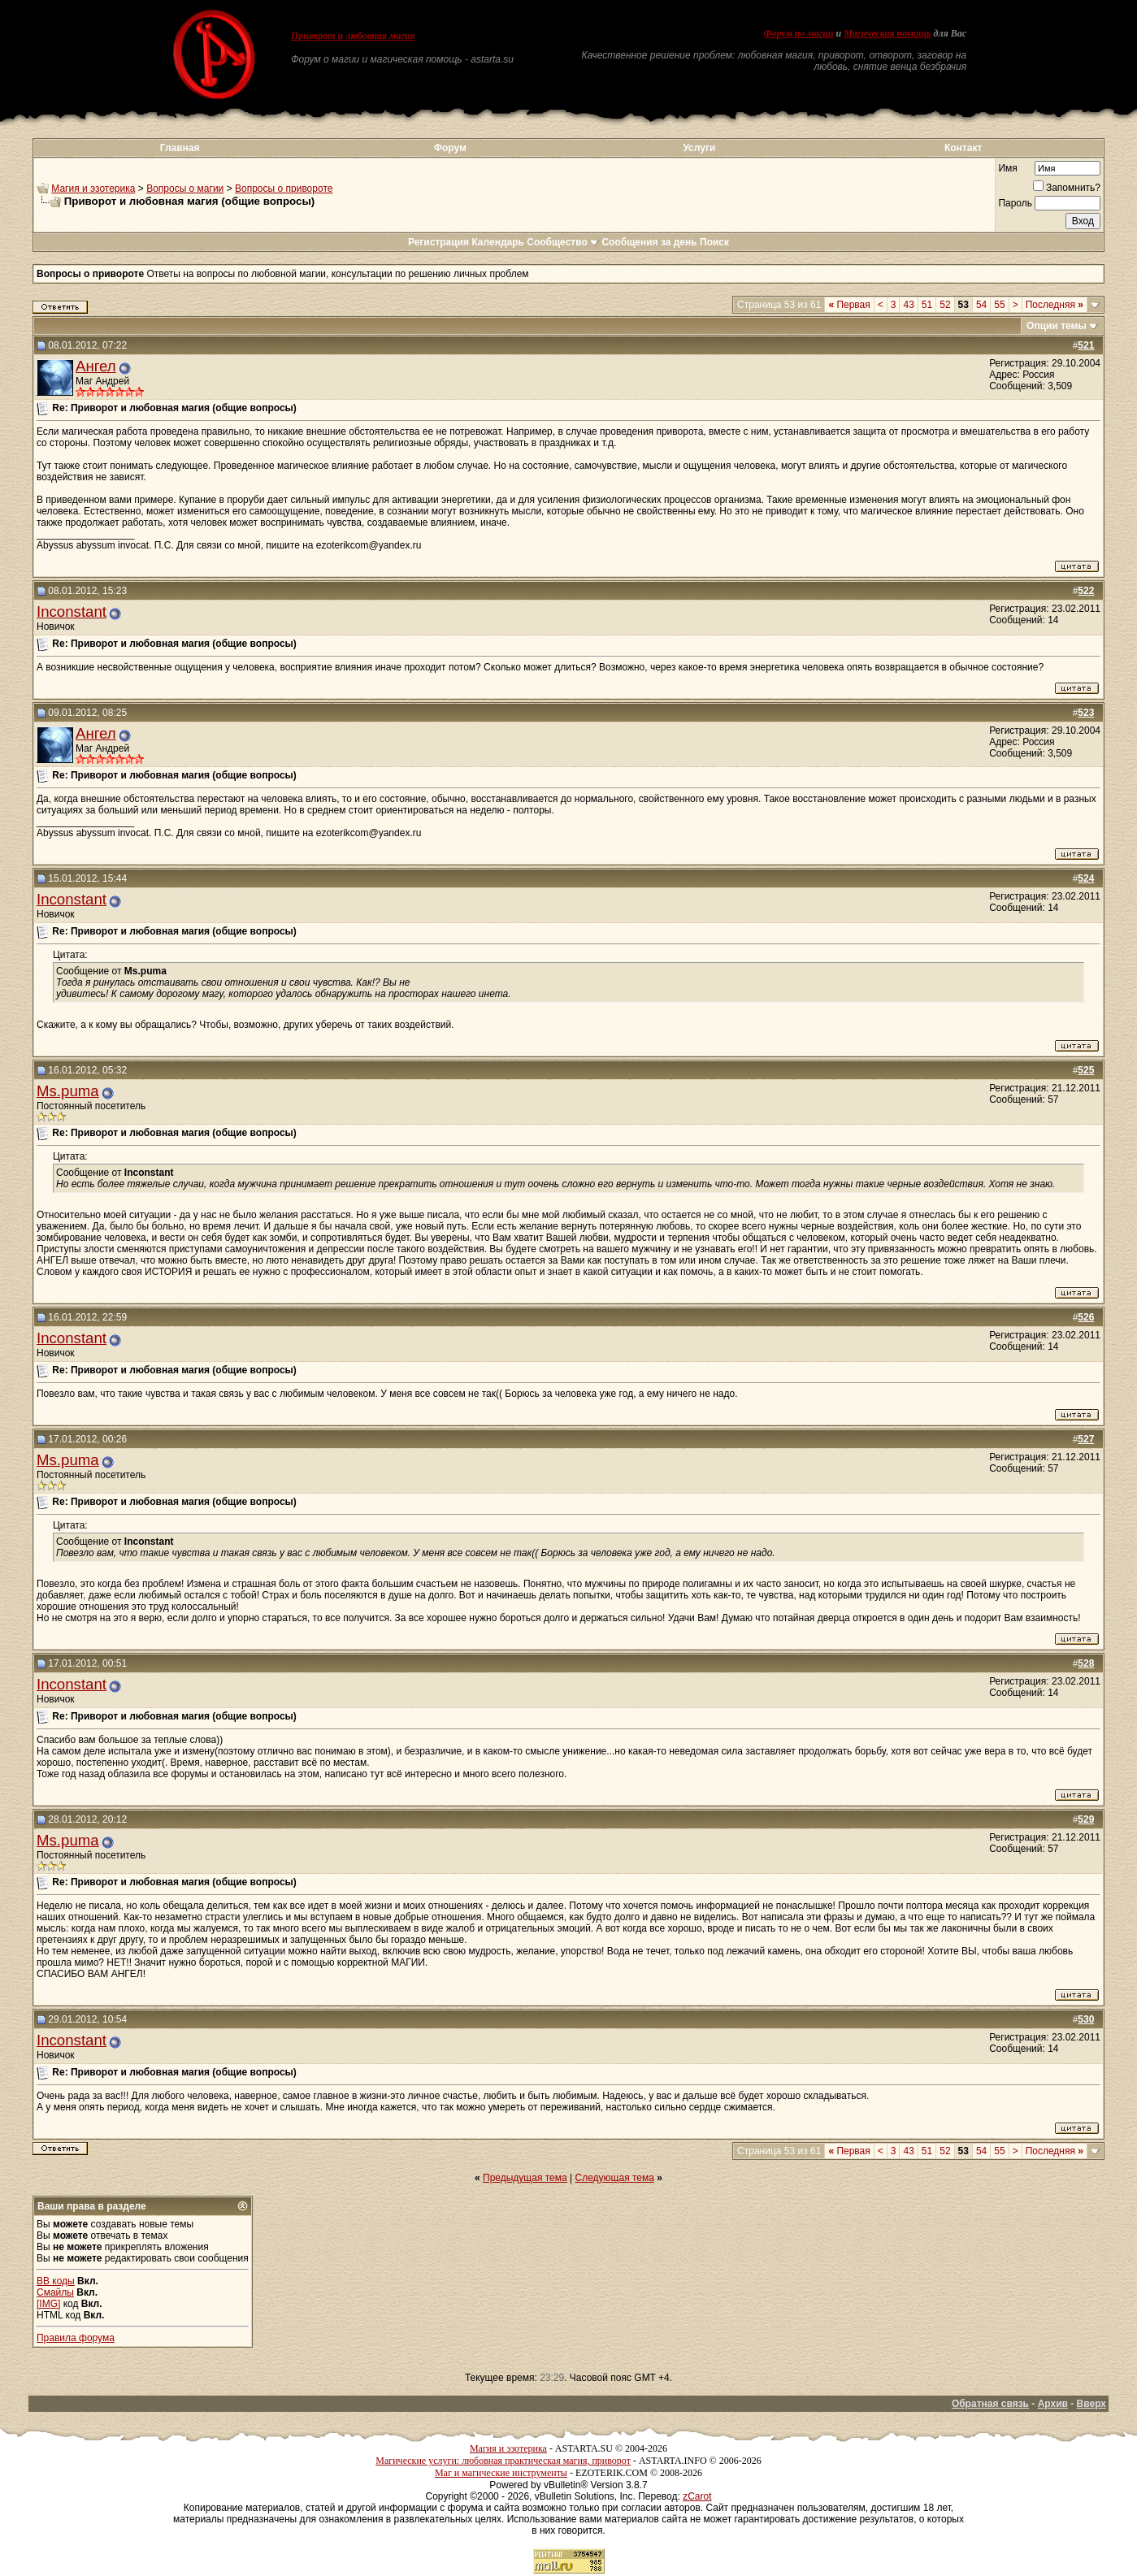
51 (927, 304)
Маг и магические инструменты (501, 2472)
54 (981, 304)
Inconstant (71, 611)
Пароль (1015, 203)
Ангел (96, 366)
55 (999, 304)
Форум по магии (799, 33)
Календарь (497, 242)
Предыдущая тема (525, 2178)
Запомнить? (1066, 187)
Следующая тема (614, 2178)
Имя (1007, 168)
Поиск (714, 242)
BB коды (56, 2281)
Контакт (963, 148)
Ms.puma (68, 1090)
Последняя (1054, 304)
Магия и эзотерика (93, 188)
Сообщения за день (649, 242)
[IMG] (48, 2303)
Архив (1053, 2403)
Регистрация (438, 242)
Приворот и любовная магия (353, 35)
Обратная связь (990, 2403)
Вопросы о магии (184, 188)
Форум (450, 148)
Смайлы (55, 2292)
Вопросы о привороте (283, 188)
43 (908, 304)
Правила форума (76, 2338)
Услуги (699, 148)
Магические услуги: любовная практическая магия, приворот (503, 2460)
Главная (180, 148)
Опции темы (1056, 326)
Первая (849, 304)
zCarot (697, 2496)
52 (945, 304)
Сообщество (563, 242)
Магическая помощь (887, 33)
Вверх (1091, 2403)
